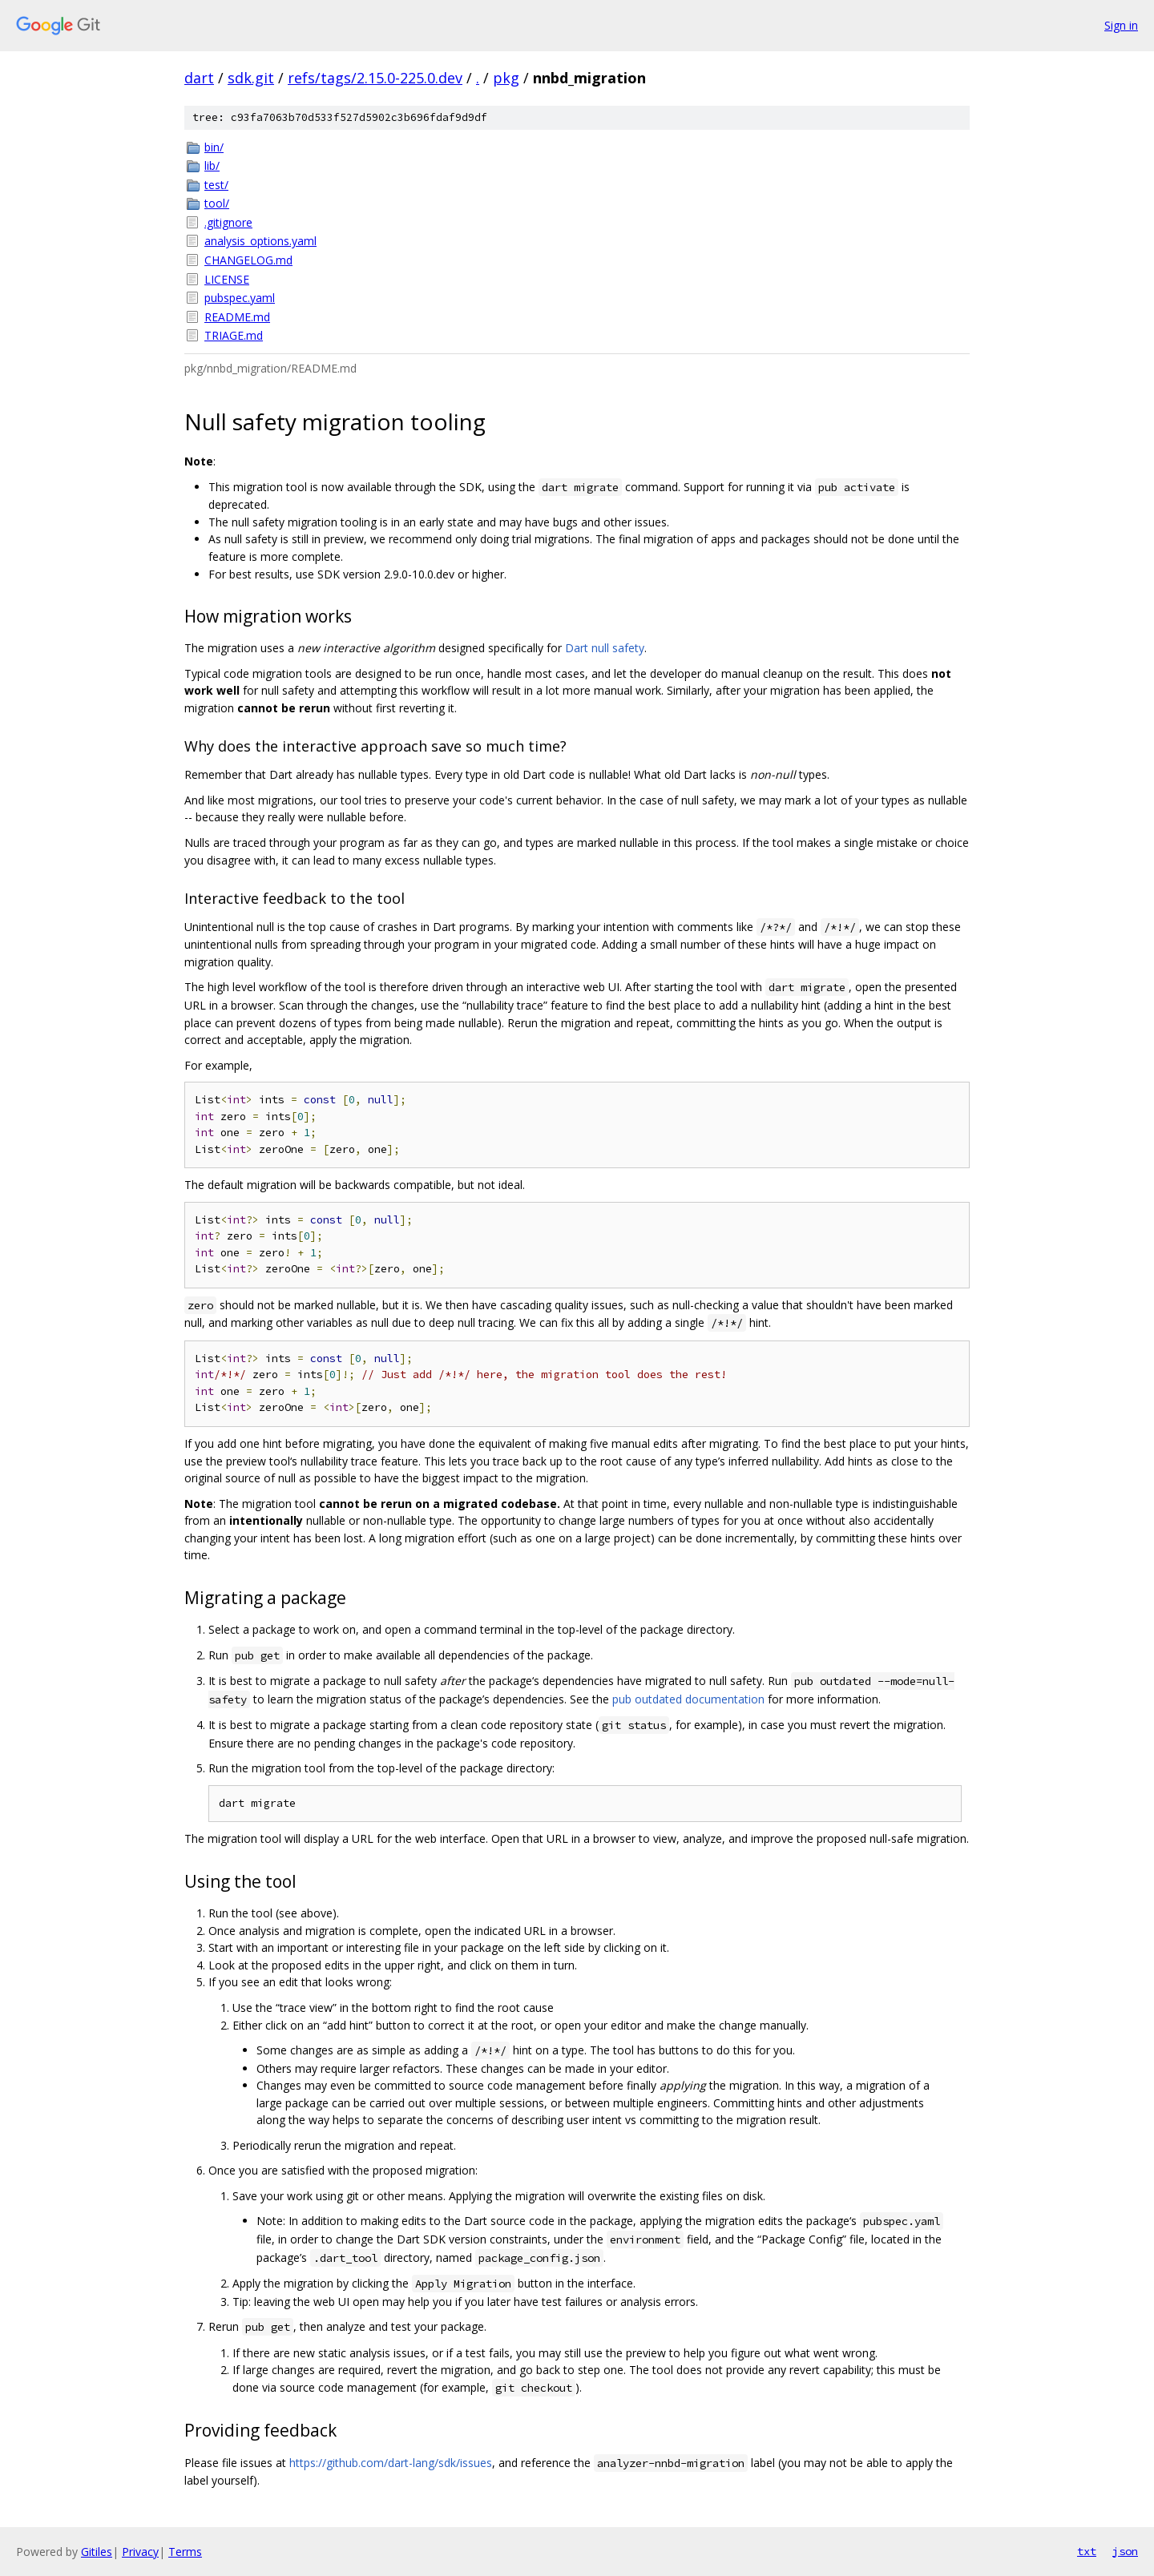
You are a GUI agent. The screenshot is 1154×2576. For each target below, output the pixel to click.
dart (199, 77)
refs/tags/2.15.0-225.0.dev (375, 77)
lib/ (212, 165)
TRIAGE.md (233, 335)
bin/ (214, 147)
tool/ (216, 203)
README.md (237, 317)
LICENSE (226, 279)
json (1125, 2551)
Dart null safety (604, 647)
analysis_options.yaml (260, 240)
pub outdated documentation (688, 1699)
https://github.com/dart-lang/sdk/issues (390, 2462)
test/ (216, 184)
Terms (185, 2551)
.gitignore (228, 222)
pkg (506, 77)
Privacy (140, 2551)
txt (1086, 2551)
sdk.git (251, 77)
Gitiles (96, 2551)
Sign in (1121, 25)
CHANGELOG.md (248, 260)
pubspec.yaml (239, 297)
